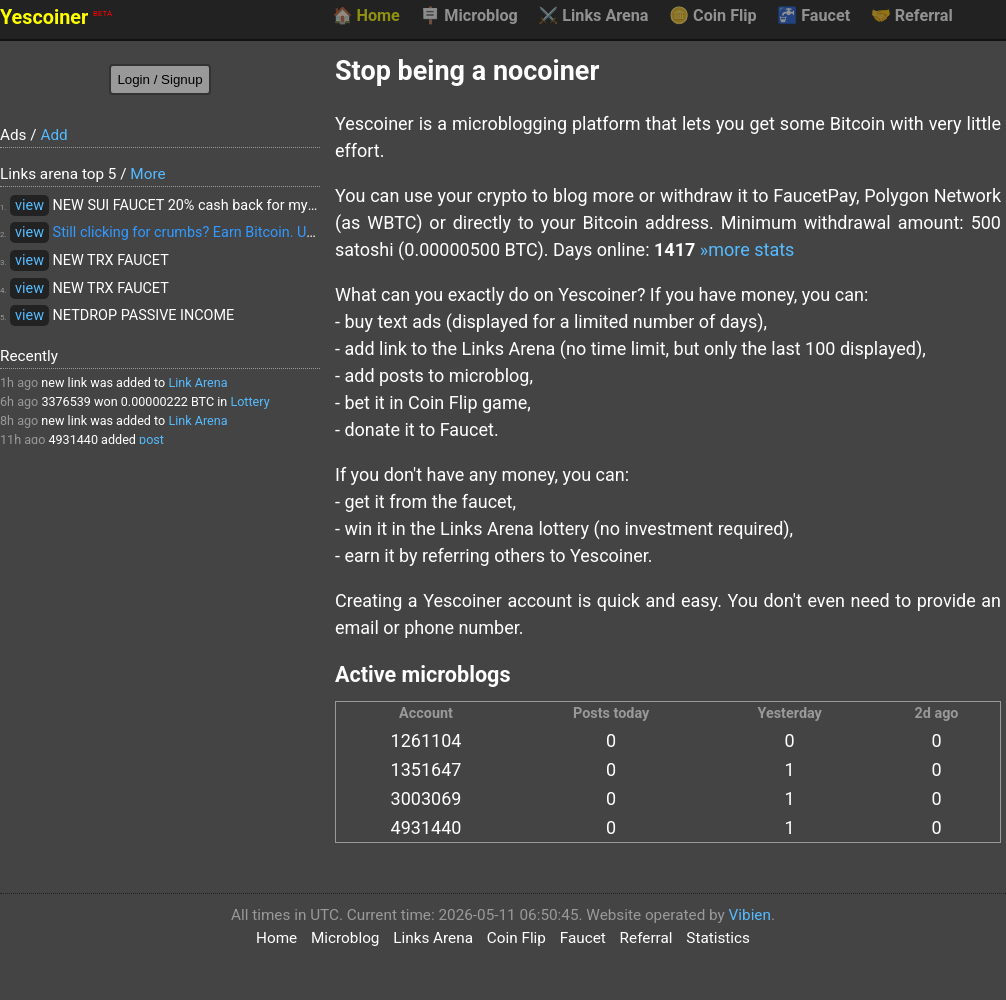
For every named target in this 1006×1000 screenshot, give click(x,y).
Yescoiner (56, 17)
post (151, 439)
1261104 (426, 740)
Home (365, 16)
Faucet (813, 16)
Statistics (718, 938)
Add (53, 135)
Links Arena (593, 16)
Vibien (750, 915)
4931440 (73, 439)
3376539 (66, 401)
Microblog (469, 16)
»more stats (747, 249)
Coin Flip (713, 16)
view (29, 205)
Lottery (249, 401)
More (147, 174)
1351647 (426, 769)
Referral (912, 16)
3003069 (426, 798)
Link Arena (197, 382)
